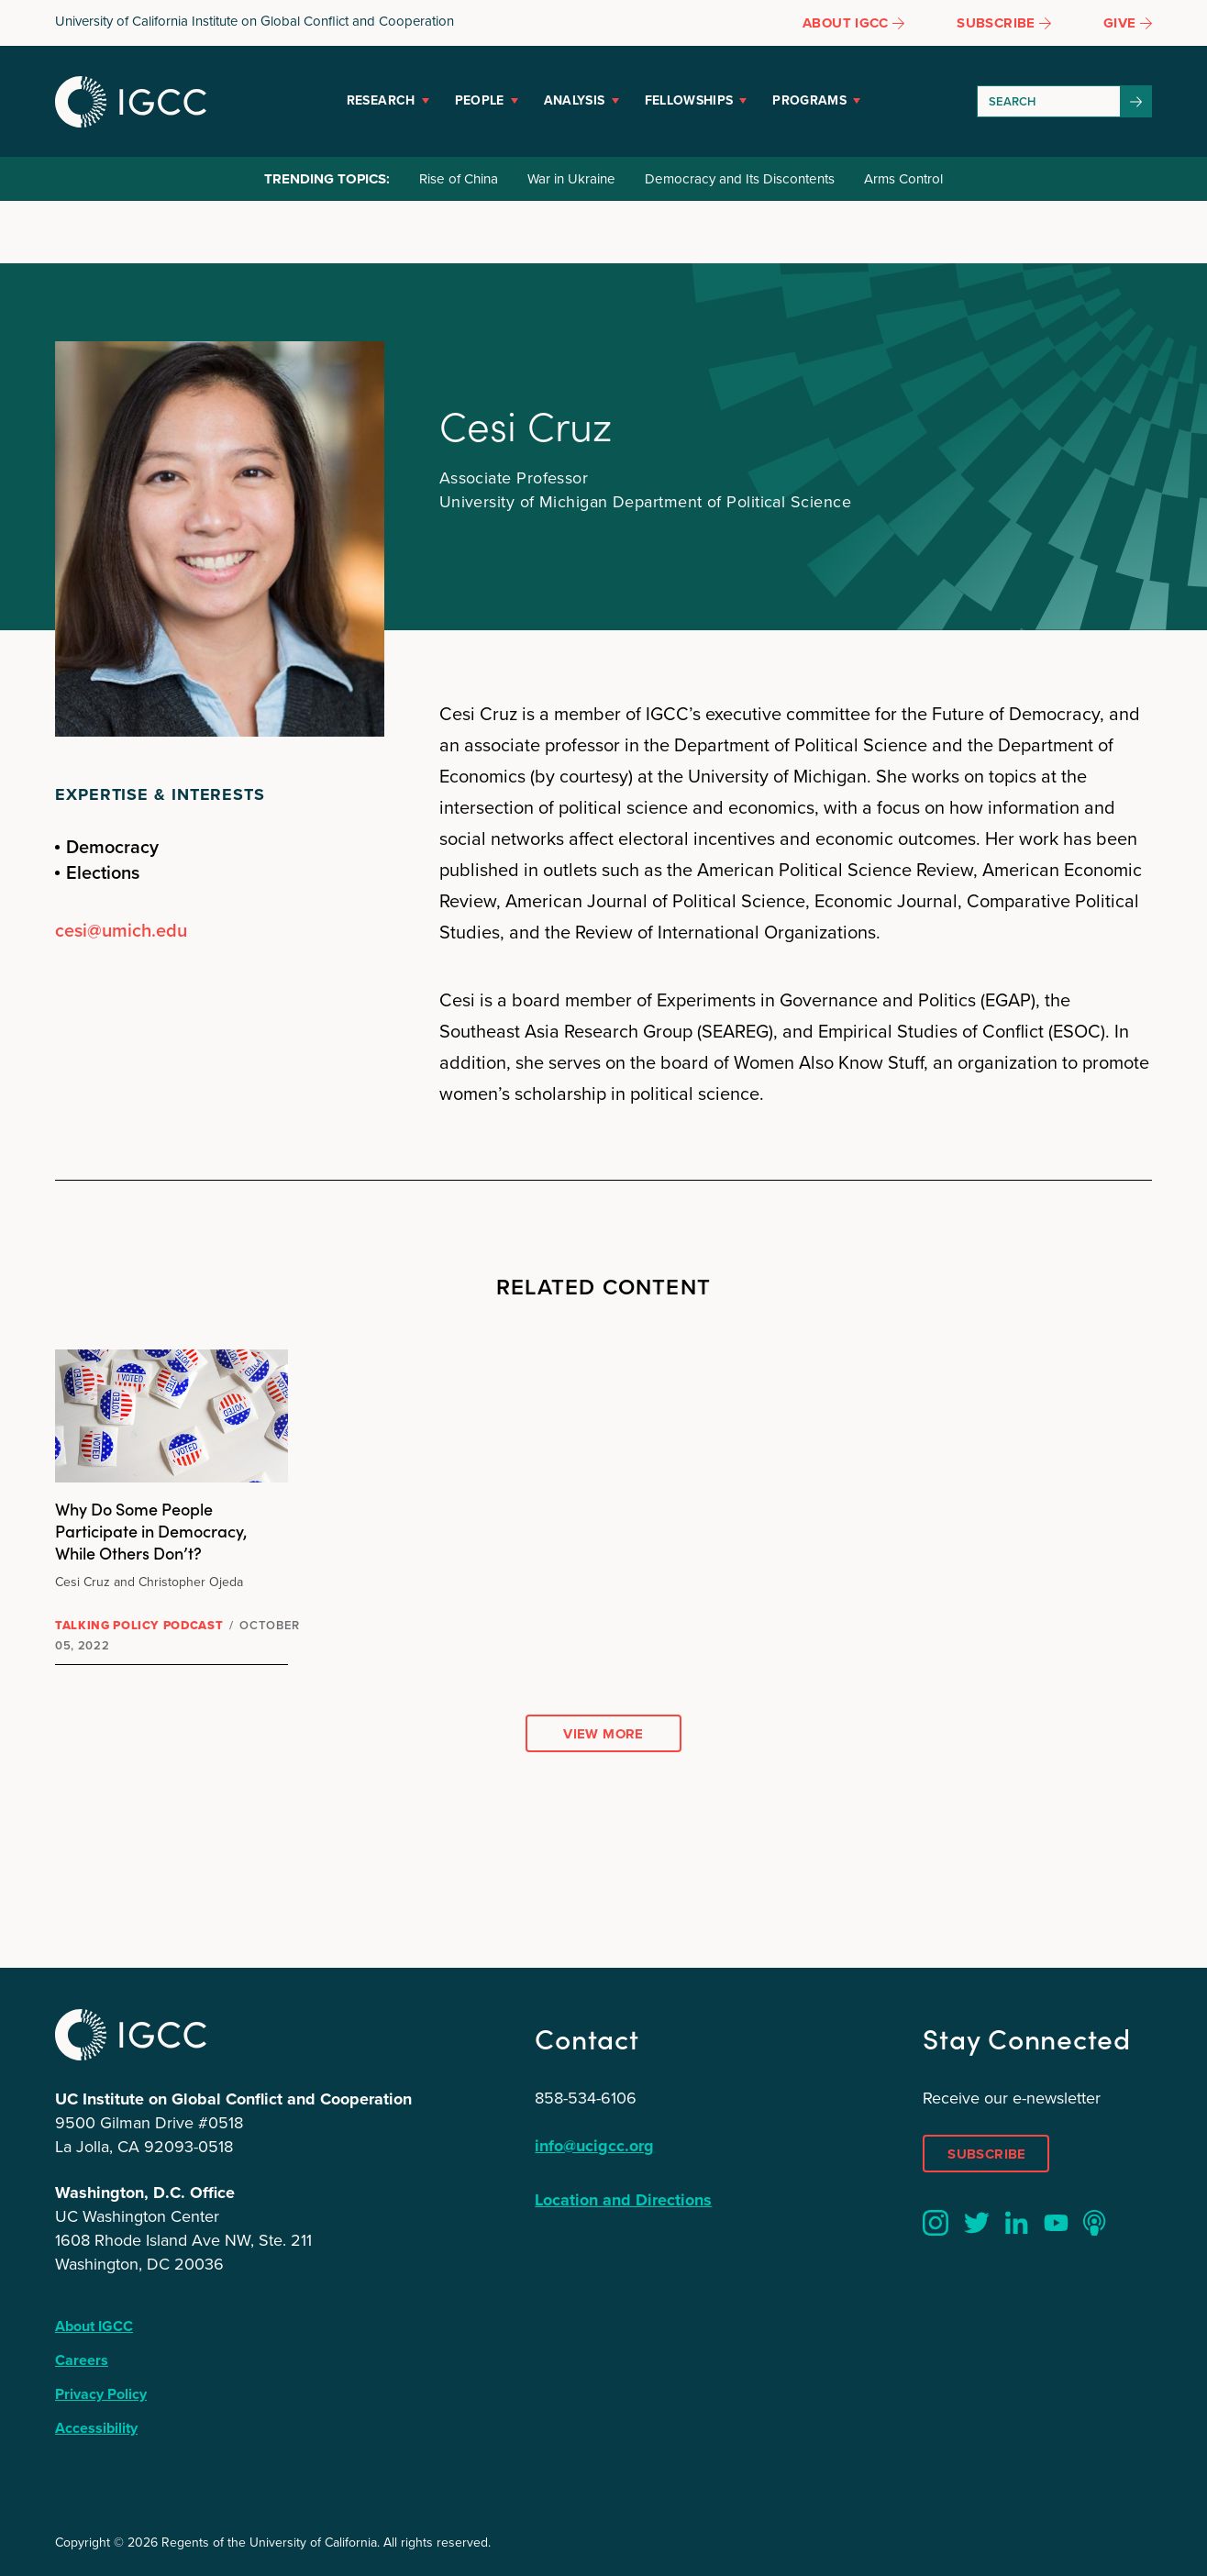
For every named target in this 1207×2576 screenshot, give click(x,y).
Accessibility (96, 2427)
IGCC (130, 102)
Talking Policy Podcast (139, 1625)
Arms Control (903, 179)
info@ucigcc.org (594, 2146)
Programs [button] (809, 100)
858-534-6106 (586, 2098)
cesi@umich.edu (121, 930)
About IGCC (94, 2326)
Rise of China (458, 179)
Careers (81, 2360)
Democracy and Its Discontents (740, 179)
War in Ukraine (571, 179)
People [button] (479, 100)
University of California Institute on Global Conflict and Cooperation (254, 21)
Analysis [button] (574, 100)
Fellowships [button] (689, 100)
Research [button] (381, 100)
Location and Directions (623, 2200)
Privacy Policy (101, 2393)
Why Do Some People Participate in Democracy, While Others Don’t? (151, 1530)
